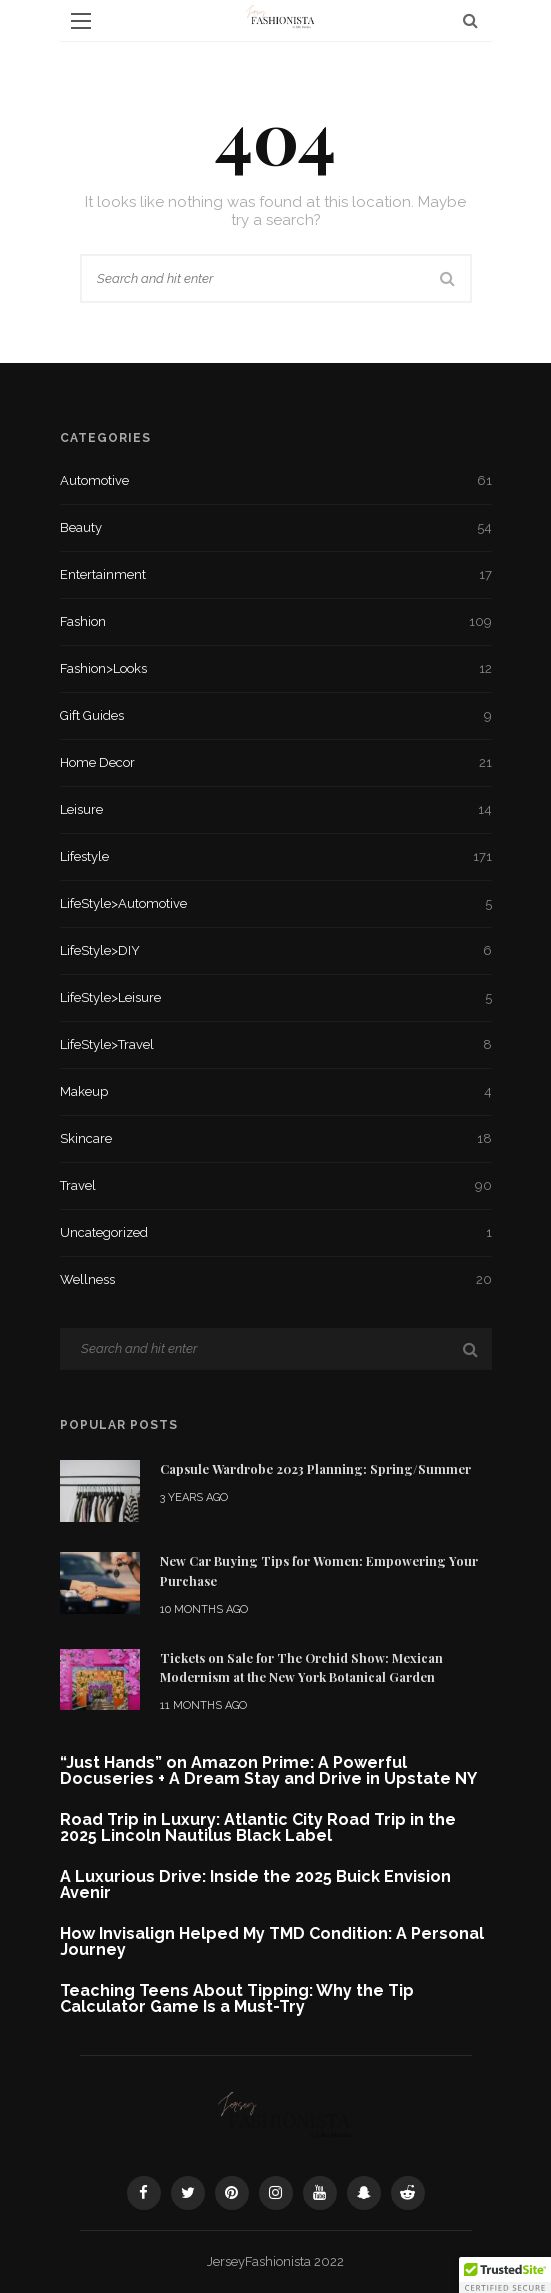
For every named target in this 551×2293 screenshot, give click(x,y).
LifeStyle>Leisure (276, 998)
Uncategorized (276, 1233)
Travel (276, 1186)
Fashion (276, 622)
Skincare (276, 1139)
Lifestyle (276, 857)
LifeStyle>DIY (276, 951)
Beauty (276, 528)
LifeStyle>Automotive (276, 904)
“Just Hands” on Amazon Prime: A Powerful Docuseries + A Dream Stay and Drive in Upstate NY (268, 1770)
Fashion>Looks (276, 669)
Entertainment (276, 575)
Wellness (276, 1280)
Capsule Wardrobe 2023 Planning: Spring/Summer (315, 1469)
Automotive (276, 481)
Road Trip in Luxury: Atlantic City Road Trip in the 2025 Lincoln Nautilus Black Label (258, 1827)
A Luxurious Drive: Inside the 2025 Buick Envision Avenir (255, 1884)
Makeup (276, 1092)
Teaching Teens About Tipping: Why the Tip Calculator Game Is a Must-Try (237, 1998)
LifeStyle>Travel (276, 1045)
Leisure (276, 810)
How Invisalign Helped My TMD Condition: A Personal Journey (272, 1941)
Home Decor (276, 763)
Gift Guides (276, 716)
